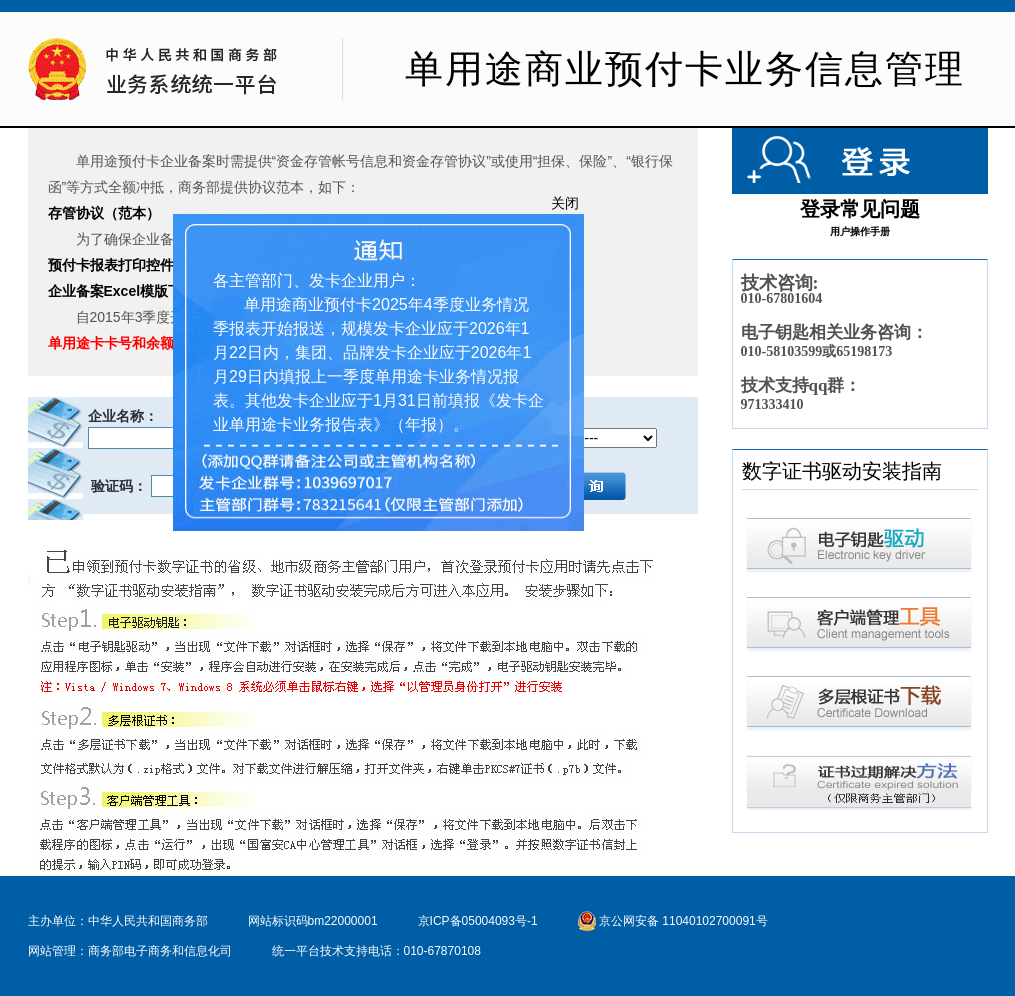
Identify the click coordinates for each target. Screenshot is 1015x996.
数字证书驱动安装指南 (842, 471)
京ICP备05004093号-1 (478, 921)
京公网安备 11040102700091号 (673, 921)
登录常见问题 (860, 209)
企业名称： (123, 416)
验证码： (118, 486)
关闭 (563, 201)
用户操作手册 (860, 231)
